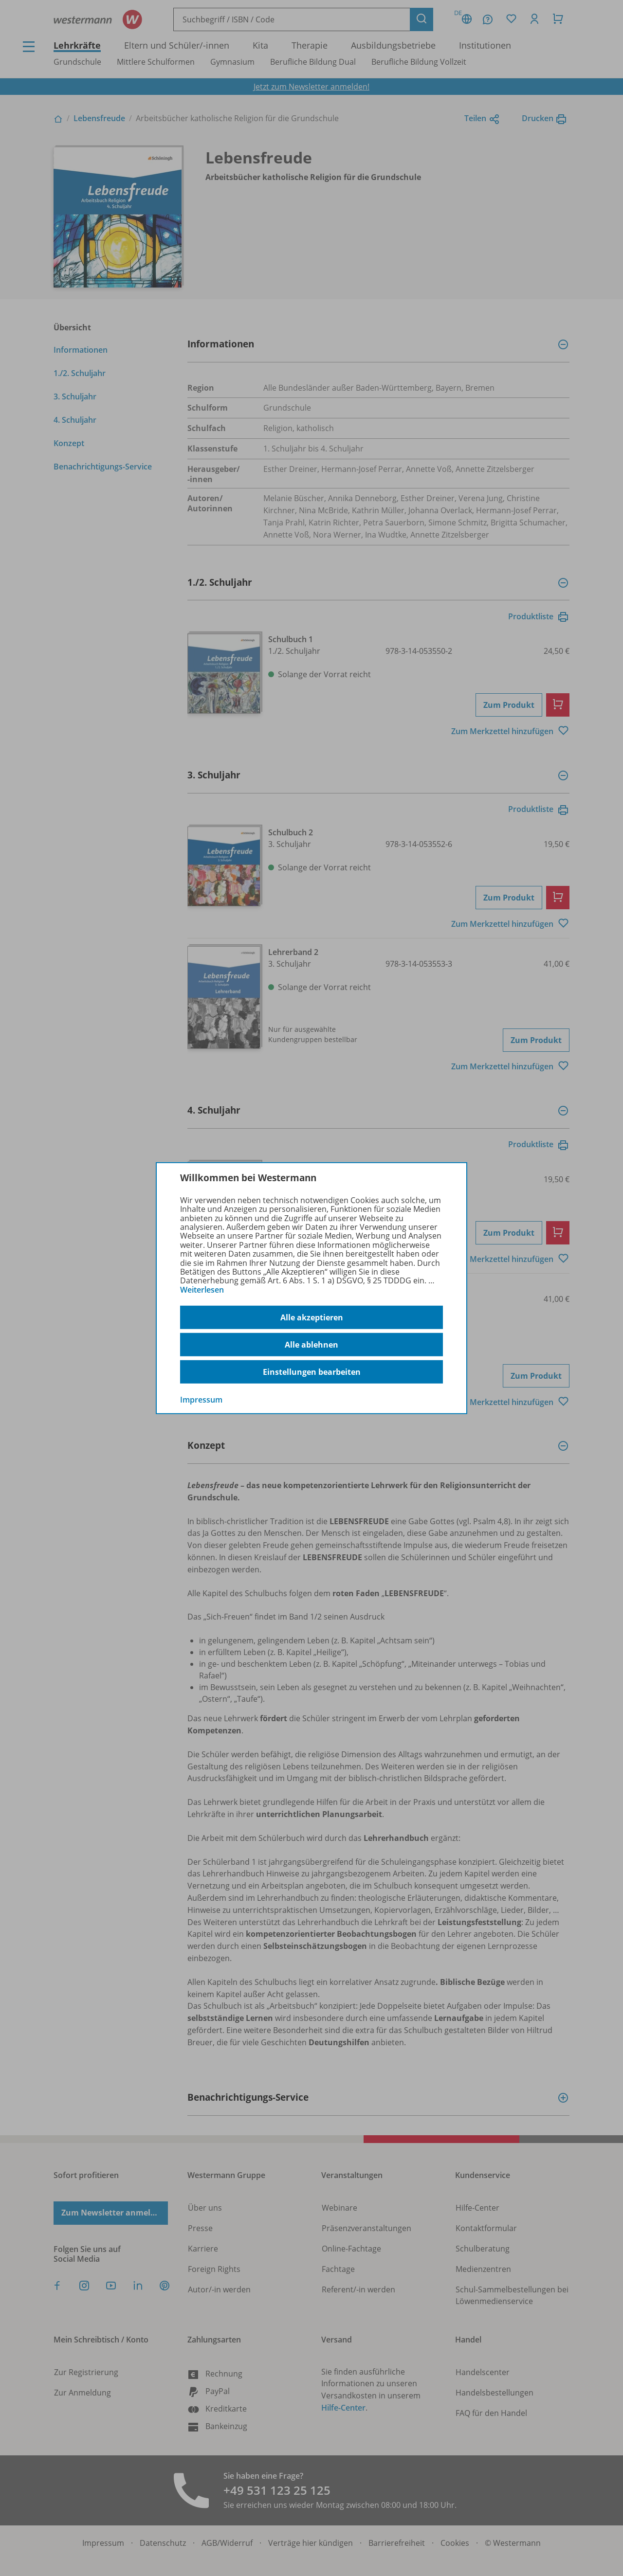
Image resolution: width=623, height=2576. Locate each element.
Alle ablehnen (311, 1344)
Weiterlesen (202, 1289)
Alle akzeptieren (311, 1317)
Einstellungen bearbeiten (312, 1372)
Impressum (201, 1399)
